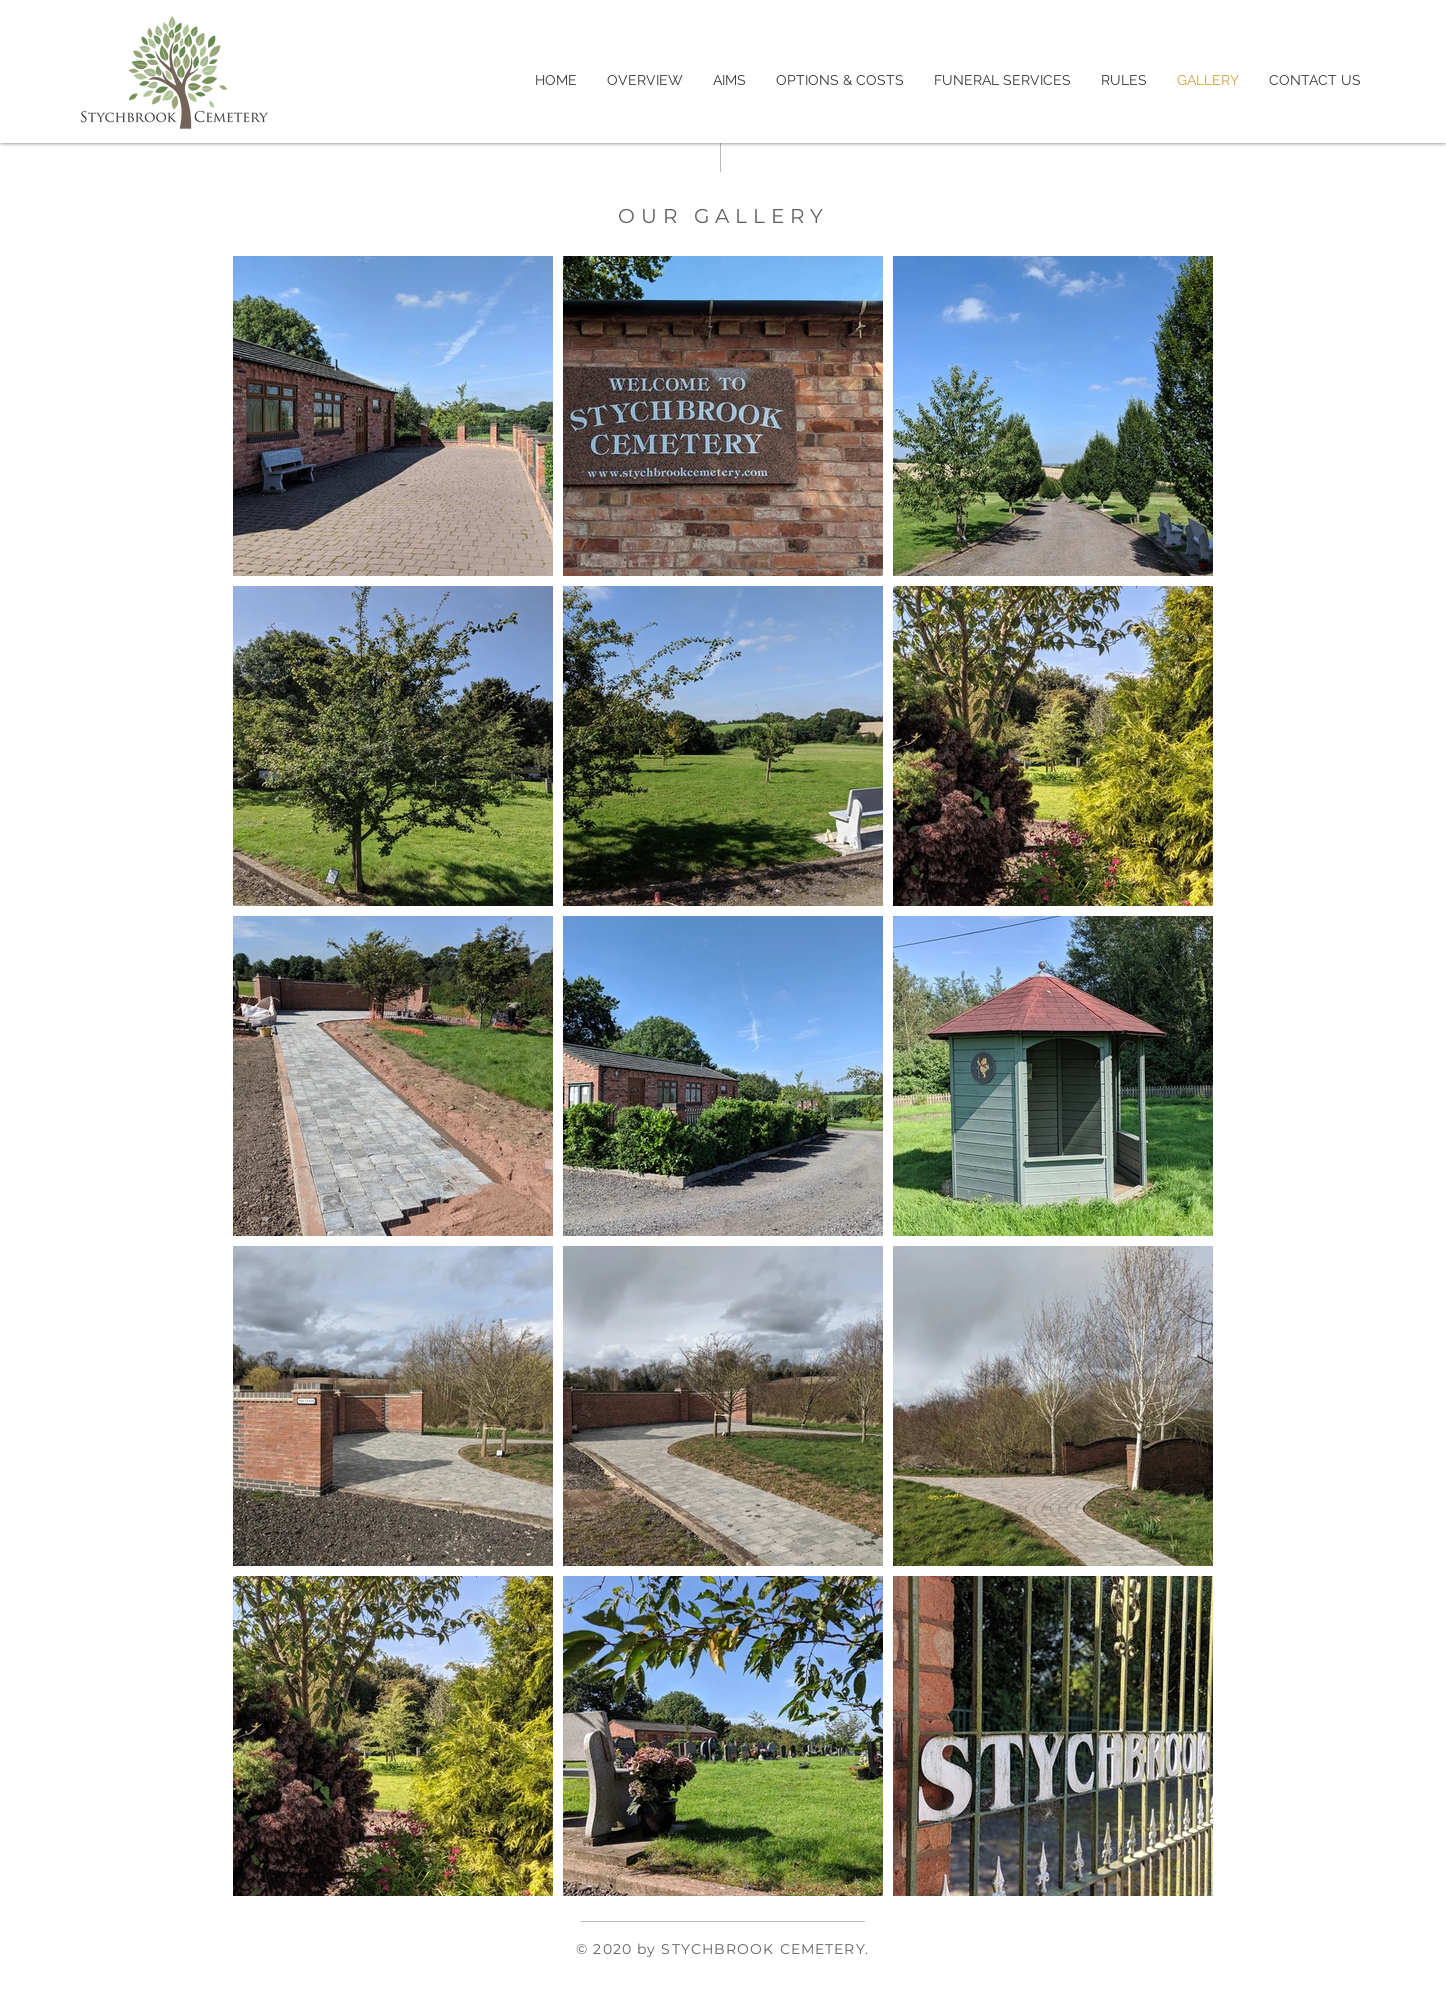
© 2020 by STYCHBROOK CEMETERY (720, 1949)
